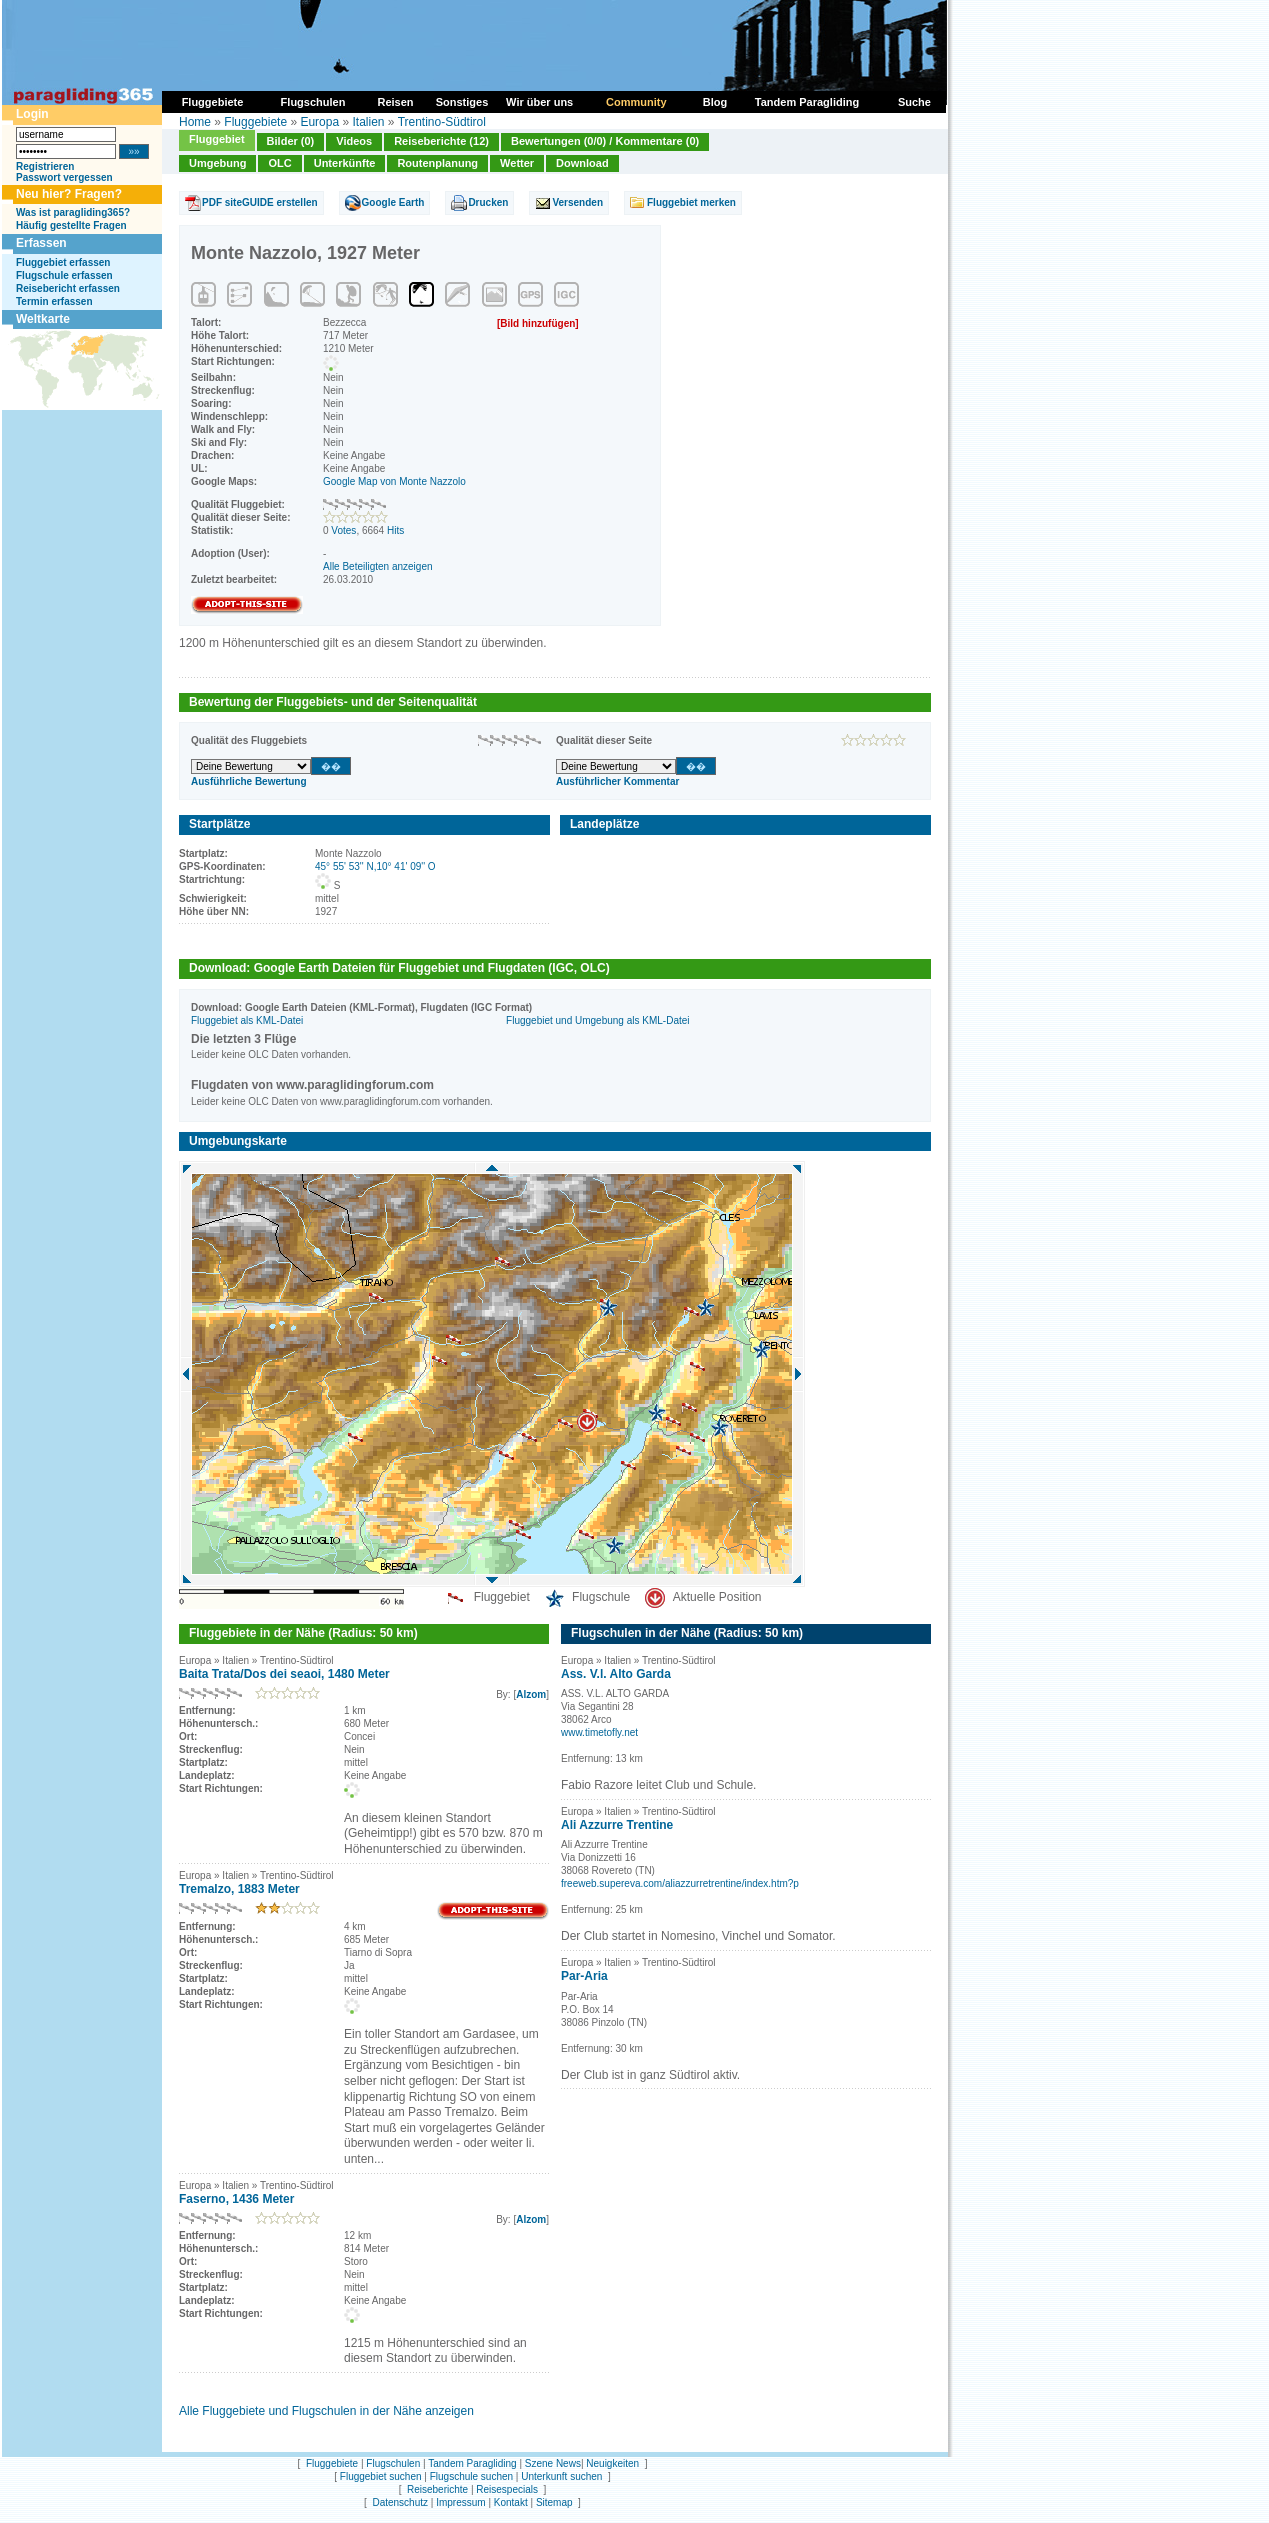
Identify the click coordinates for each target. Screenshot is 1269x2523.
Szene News (553, 2463)
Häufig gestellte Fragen (71, 225)
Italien (368, 122)
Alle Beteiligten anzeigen (378, 566)
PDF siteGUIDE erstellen (260, 202)
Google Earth (393, 202)
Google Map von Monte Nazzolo (394, 481)
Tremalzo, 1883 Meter (239, 1889)
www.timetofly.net (599, 1732)
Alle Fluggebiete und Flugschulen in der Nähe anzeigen (326, 2411)
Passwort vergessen (64, 177)
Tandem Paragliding (472, 2463)
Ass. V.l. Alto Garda (616, 1674)
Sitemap (554, 2502)
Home (195, 122)
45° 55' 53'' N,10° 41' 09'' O (375, 866)
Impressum (460, 2502)
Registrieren (45, 166)
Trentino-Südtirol (442, 122)
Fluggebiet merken (691, 202)
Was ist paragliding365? (73, 212)
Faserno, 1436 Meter (236, 2199)
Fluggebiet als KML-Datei (247, 1020)
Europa (319, 122)
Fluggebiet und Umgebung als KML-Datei (597, 1020)
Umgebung (217, 163)
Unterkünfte (345, 163)
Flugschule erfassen (64, 275)
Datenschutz (400, 2502)
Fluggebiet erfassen (63, 262)
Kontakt (511, 2502)
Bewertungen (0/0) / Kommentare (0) (605, 141)
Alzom (531, 1694)
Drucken (488, 202)
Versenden (577, 202)
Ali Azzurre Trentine (617, 1825)
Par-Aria (584, 1976)
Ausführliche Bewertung (249, 781)
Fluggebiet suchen (381, 2476)
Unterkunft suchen (561, 2476)
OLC (279, 163)
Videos (354, 141)
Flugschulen (393, 2463)
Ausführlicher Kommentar (617, 781)
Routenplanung (437, 163)
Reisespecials (507, 2489)
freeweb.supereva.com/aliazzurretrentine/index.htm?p (680, 1883)
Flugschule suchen (471, 2476)
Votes (343, 530)
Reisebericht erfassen (68, 288)
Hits (395, 530)
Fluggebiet (217, 139)
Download (582, 163)
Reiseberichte (437, 2489)
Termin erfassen (54, 301)
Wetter (517, 163)
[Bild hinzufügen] (538, 323)
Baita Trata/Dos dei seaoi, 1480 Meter (284, 1674)
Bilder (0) (291, 141)
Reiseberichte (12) (441, 141)
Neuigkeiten (612, 2463)
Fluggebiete (255, 122)
